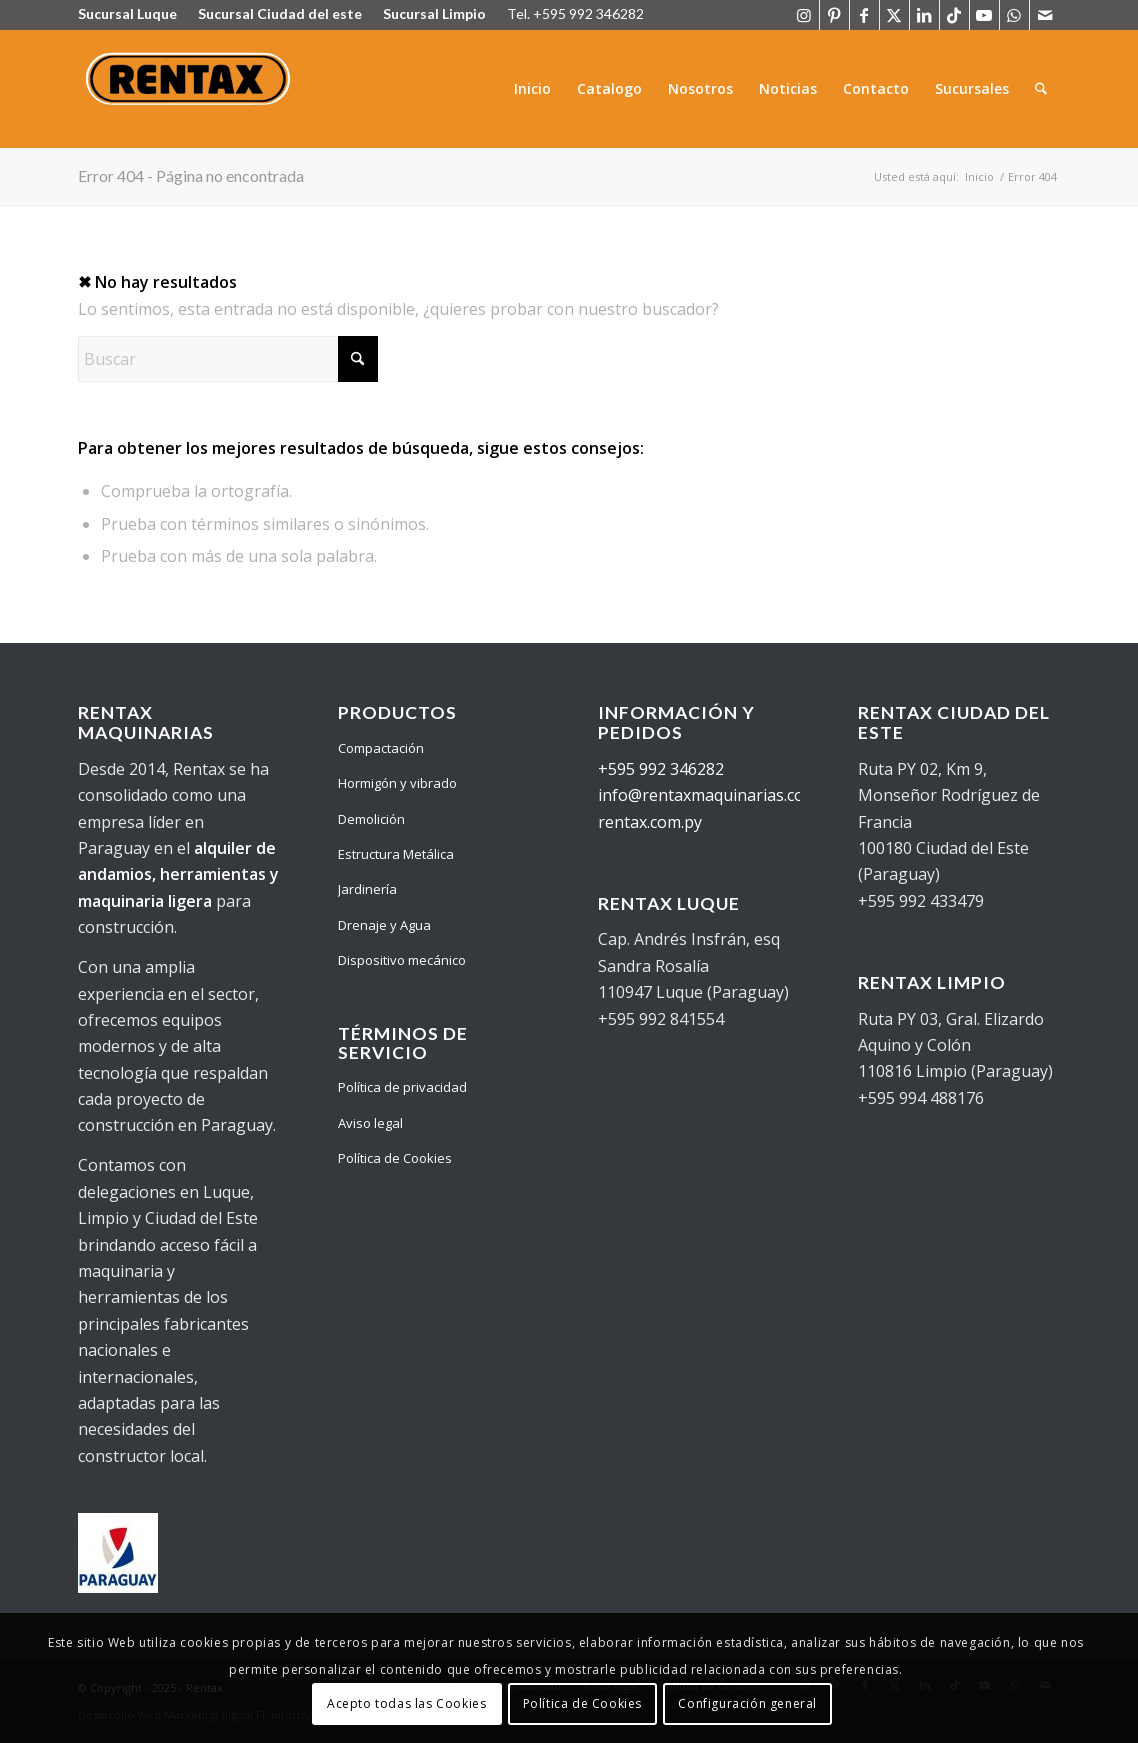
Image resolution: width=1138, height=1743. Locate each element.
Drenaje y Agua (384, 925)
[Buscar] (1041, 89)
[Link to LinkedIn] (924, 15)
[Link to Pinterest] (834, 15)
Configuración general (747, 1703)
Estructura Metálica (396, 854)
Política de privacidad (402, 1087)
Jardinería (367, 889)
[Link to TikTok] (954, 15)
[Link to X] (894, 15)
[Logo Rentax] (190, 89)
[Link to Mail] (1045, 15)
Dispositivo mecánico (402, 960)
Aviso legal (370, 1123)
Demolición (371, 819)
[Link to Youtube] (984, 15)
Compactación (381, 748)
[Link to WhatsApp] (1014, 15)
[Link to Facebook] (864, 15)
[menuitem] (533, 89)
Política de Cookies (395, 1158)
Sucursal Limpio (434, 13)
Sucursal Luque (127, 13)
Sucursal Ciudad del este (280, 13)
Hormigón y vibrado (397, 783)
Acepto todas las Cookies (406, 1703)
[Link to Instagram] (804, 15)
